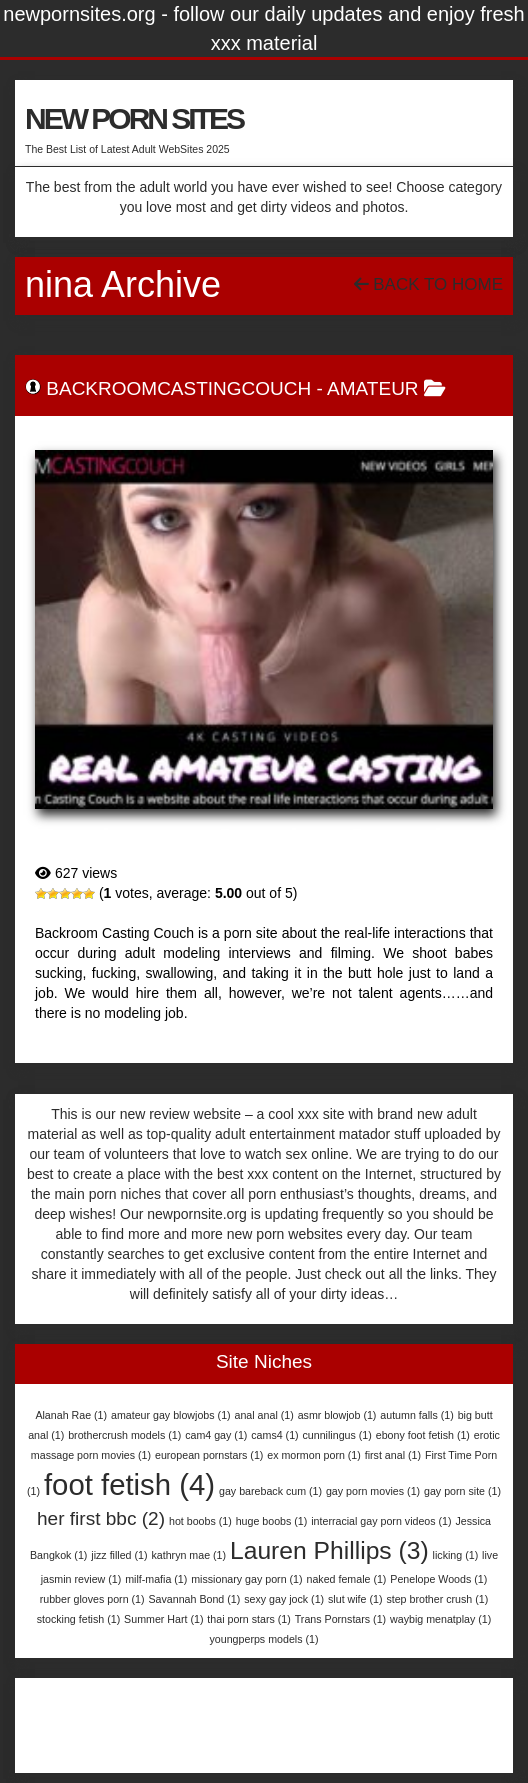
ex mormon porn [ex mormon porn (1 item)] (314, 1455)
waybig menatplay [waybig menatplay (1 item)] (440, 1619)
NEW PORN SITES (134, 118)
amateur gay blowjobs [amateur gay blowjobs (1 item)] (171, 1415)
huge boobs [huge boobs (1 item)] (272, 1521)
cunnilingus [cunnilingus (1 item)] (337, 1435)
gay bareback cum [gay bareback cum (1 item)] (270, 1491)
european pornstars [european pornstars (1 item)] (209, 1455)
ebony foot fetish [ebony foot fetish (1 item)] (423, 1435)
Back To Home (428, 284)
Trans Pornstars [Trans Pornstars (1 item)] (340, 1619)
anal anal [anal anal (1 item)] (264, 1415)
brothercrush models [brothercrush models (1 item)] (124, 1435)
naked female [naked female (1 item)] (346, 1579)
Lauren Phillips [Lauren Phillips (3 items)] (329, 1550)
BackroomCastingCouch (178, 388)
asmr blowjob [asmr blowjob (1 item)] (337, 1415)
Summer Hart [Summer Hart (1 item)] (163, 1619)
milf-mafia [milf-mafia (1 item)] (156, 1579)
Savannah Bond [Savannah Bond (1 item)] (194, 1599)
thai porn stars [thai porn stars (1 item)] (249, 1619)
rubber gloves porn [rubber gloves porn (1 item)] (92, 1599)
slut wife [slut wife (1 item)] (355, 1599)
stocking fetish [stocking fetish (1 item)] (79, 1619)
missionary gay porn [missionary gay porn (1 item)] (246, 1579)
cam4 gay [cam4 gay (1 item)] (216, 1435)
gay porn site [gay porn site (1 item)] (462, 1491)
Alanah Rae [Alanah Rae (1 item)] (71, 1415)
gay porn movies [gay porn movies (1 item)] (373, 1491)
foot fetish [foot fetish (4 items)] (129, 1484)
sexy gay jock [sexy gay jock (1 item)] (284, 1599)
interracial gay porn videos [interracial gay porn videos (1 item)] (381, 1521)
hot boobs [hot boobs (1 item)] (200, 1521)
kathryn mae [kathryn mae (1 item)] (188, 1555)
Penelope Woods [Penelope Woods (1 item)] (438, 1579)
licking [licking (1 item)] (456, 1555)
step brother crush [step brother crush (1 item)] (437, 1599)
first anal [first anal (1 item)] (393, 1455)
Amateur (372, 388)
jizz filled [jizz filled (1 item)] (119, 1555)
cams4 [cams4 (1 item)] (274, 1435)
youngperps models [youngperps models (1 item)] (264, 1639)
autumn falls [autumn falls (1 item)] (416, 1415)
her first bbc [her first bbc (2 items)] (101, 1518)
